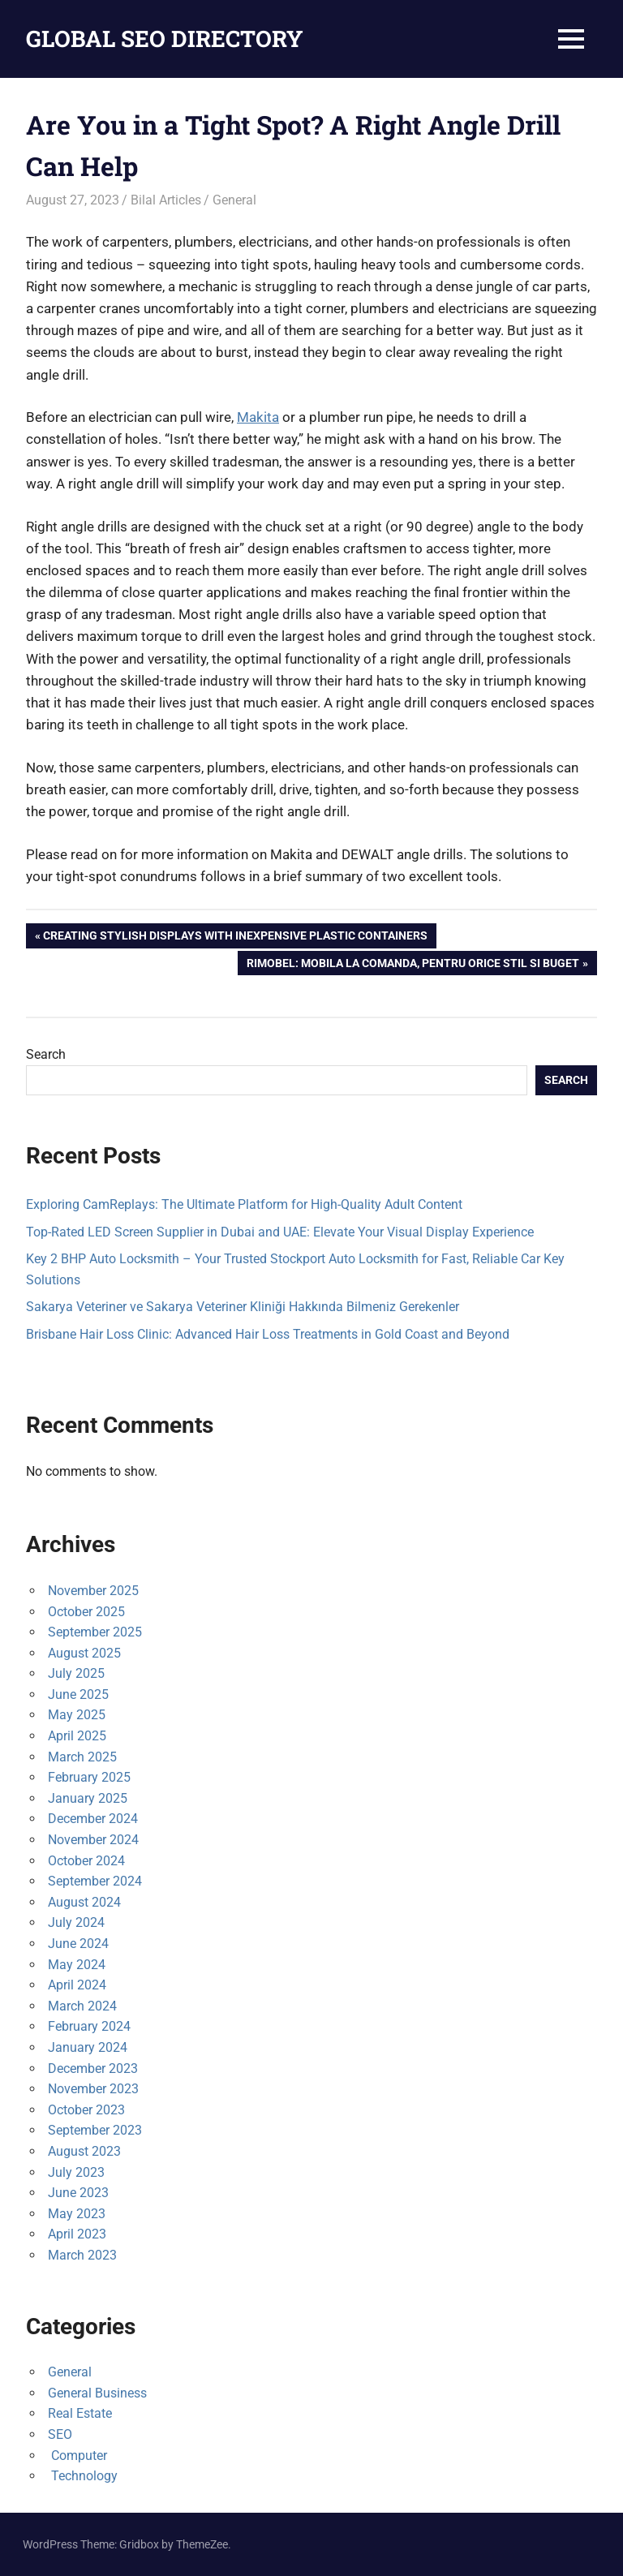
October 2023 (86, 2110)
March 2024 (82, 2006)
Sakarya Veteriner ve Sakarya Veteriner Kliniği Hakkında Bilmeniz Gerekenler (242, 1306)
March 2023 (82, 2255)
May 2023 (76, 2213)
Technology (83, 2476)
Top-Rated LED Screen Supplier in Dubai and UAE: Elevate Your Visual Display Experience (280, 1232)
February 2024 (89, 2026)
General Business (97, 2393)
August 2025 (84, 1653)
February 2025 (89, 1777)
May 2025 (76, 1714)
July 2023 (76, 2172)
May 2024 (76, 1964)
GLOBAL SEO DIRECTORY (164, 39)
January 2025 (87, 1798)
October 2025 (86, 1611)
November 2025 (93, 1590)
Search (46, 1054)
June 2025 (78, 1694)
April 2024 (77, 1985)
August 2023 (84, 2151)
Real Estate (80, 2413)
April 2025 (77, 1736)
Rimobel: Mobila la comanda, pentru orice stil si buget (412, 964)
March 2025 (82, 1757)
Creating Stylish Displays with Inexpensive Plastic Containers (235, 937)
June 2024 (78, 1943)
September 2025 (95, 1632)
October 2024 (86, 1861)
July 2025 (76, 1673)
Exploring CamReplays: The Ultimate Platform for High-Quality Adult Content (244, 1204)
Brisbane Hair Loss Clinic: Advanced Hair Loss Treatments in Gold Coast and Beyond (267, 1334)
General (234, 200)
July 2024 (76, 1922)
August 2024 (84, 1902)
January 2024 (87, 2047)
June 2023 (78, 2192)
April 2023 (77, 2234)
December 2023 (93, 2068)
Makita (258, 417)
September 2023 (95, 2130)
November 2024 (93, 1839)
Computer (77, 2455)
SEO (60, 2434)
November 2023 (93, 2088)
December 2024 (93, 1818)
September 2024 (95, 1881)
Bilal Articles (166, 200)
